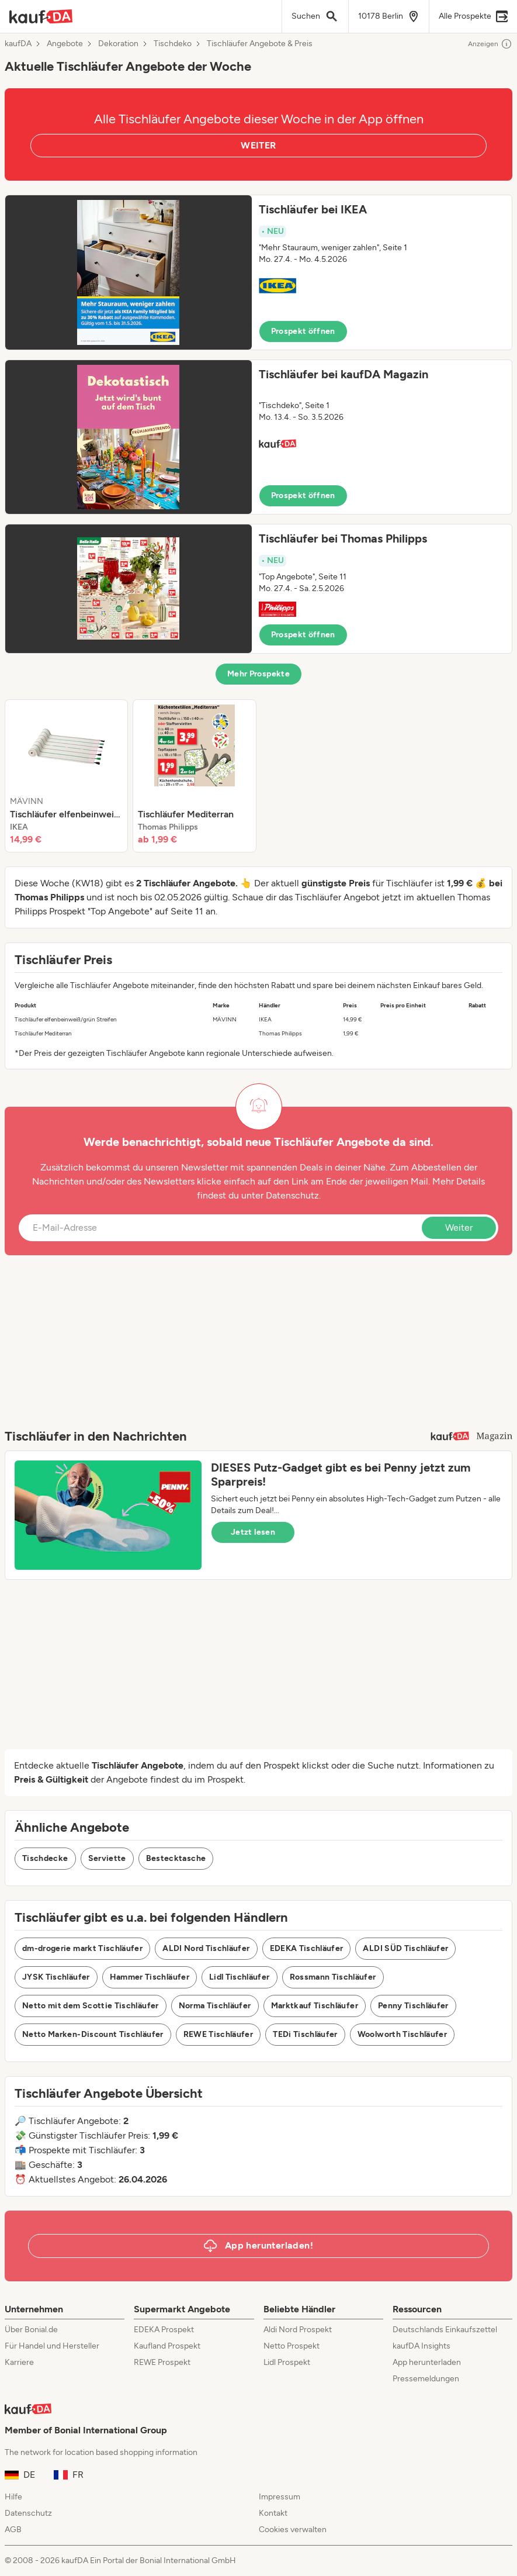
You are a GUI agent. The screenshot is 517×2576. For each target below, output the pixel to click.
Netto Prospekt (291, 2346)
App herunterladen (427, 2362)
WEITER (258, 145)
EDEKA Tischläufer (306, 1948)
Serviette (107, 1858)
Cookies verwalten (293, 2529)
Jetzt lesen (253, 1532)
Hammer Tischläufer (149, 1977)
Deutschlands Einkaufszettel (445, 2330)
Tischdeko (173, 44)
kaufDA (18, 44)
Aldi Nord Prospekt (297, 2330)
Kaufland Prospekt (167, 2346)
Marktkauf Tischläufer (314, 2006)
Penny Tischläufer (413, 2006)
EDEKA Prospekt (164, 2330)
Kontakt (273, 2513)
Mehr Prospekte (258, 674)
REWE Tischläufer (218, 2034)
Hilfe (13, 2497)
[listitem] (66, 775)
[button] (258, 272)
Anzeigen (490, 44)
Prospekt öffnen (303, 331)
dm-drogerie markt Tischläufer (82, 1948)
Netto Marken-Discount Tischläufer (93, 2034)
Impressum (279, 2497)
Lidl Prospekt (286, 2362)
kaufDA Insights (421, 2346)
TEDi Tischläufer (305, 2034)
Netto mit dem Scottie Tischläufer (90, 2006)
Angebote (65, 44)
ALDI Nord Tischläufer (205, 1948)
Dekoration (118, 44)
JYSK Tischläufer (56, 1977)
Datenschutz (292, 1195)
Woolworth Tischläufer (402, 2034)
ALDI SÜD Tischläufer (405, 1948)
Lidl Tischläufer (239, 1977)
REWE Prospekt (162, 2362)
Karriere (19, 2362)
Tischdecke (45, 1858)
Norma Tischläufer (215, 2006)
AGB (13, 2529)
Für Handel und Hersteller (52, 2346)
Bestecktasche (176, 1858)
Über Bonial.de (31, 2330)
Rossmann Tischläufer (333, 1977)
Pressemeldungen (426, 2379)
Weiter (459, 1227)
